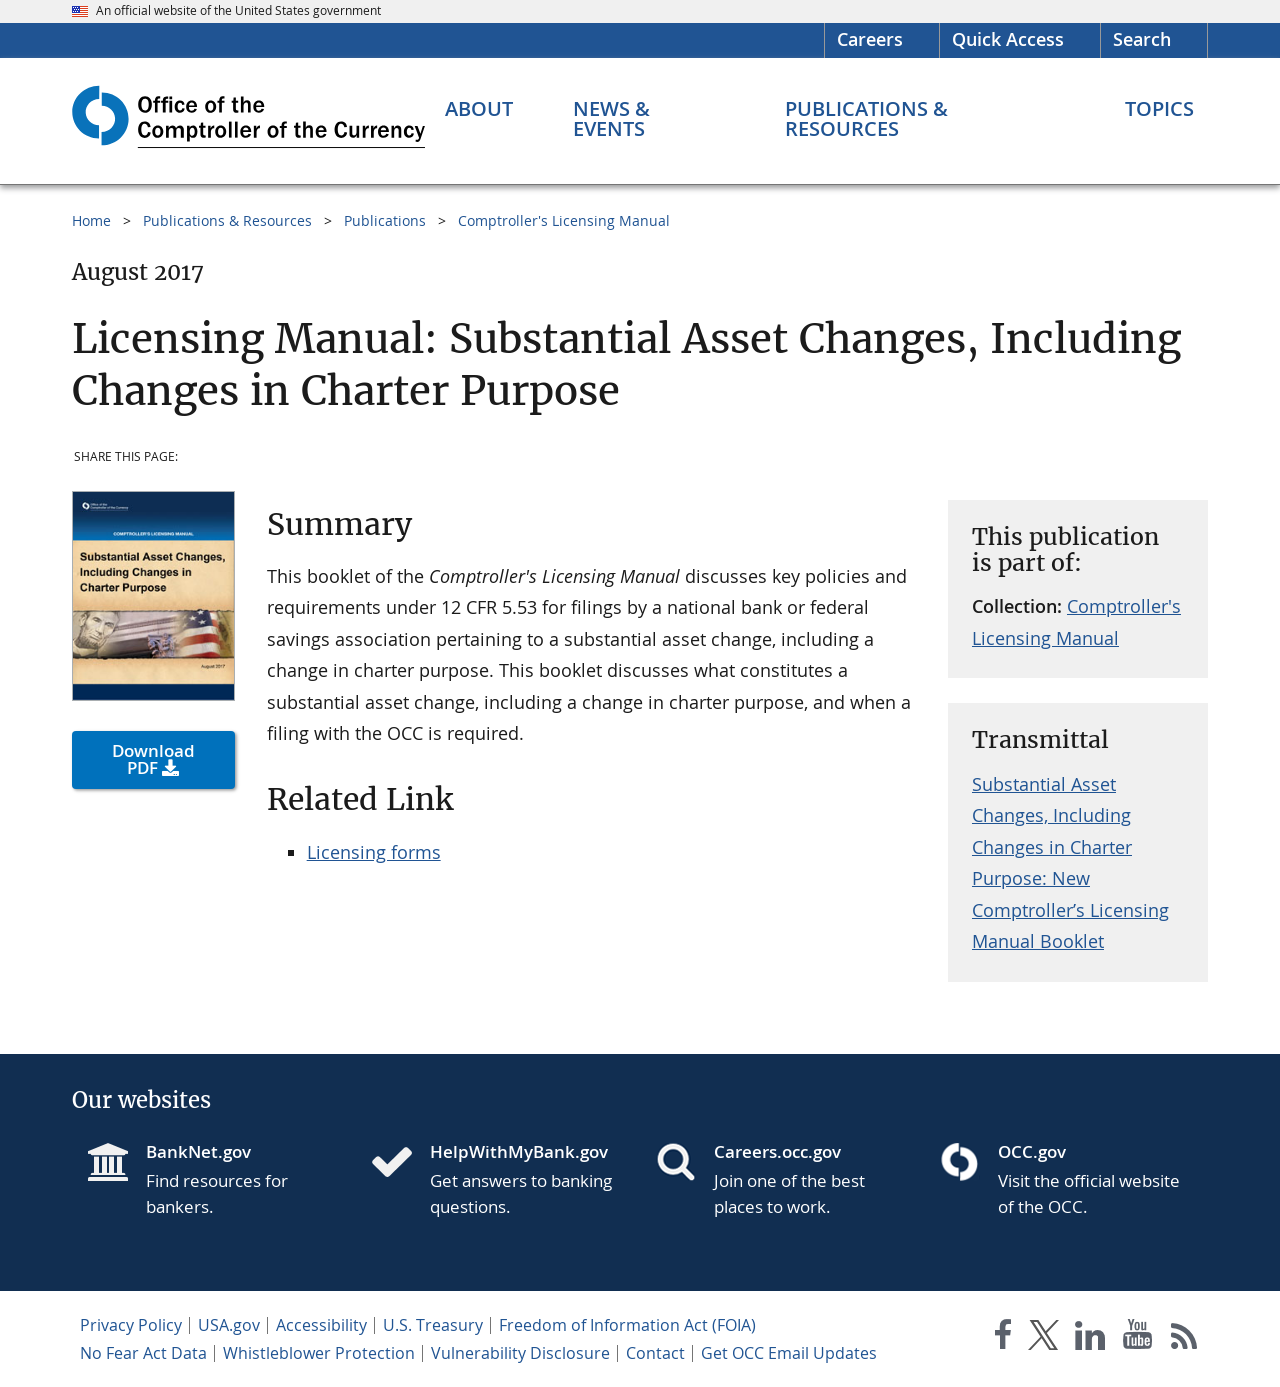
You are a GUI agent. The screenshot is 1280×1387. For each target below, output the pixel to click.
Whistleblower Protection (319, 1353)
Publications (385, 220)
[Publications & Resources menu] (925, 119)
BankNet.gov (198, 1151)
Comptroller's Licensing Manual (564, 220)
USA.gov (229, 1325)
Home (91, 220)
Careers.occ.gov (777, 1151)
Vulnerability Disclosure (520, 1353)
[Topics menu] (1159, 109)
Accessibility (321, 1325)
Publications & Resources (227, 220)
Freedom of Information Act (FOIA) (627, 1325)
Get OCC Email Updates (789, 1353)
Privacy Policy (131, 1325)
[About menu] (479, 109)
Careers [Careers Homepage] (870, 39)
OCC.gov (1032, 1151)
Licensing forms (374, 852)
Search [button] (1142, 39)
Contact (655, 1353)
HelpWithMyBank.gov (519, 1151)
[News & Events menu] (649, 119)
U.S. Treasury (433, 1325)
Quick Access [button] (1008, 39)
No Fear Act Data (143, 1353)
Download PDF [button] (153, 759)
